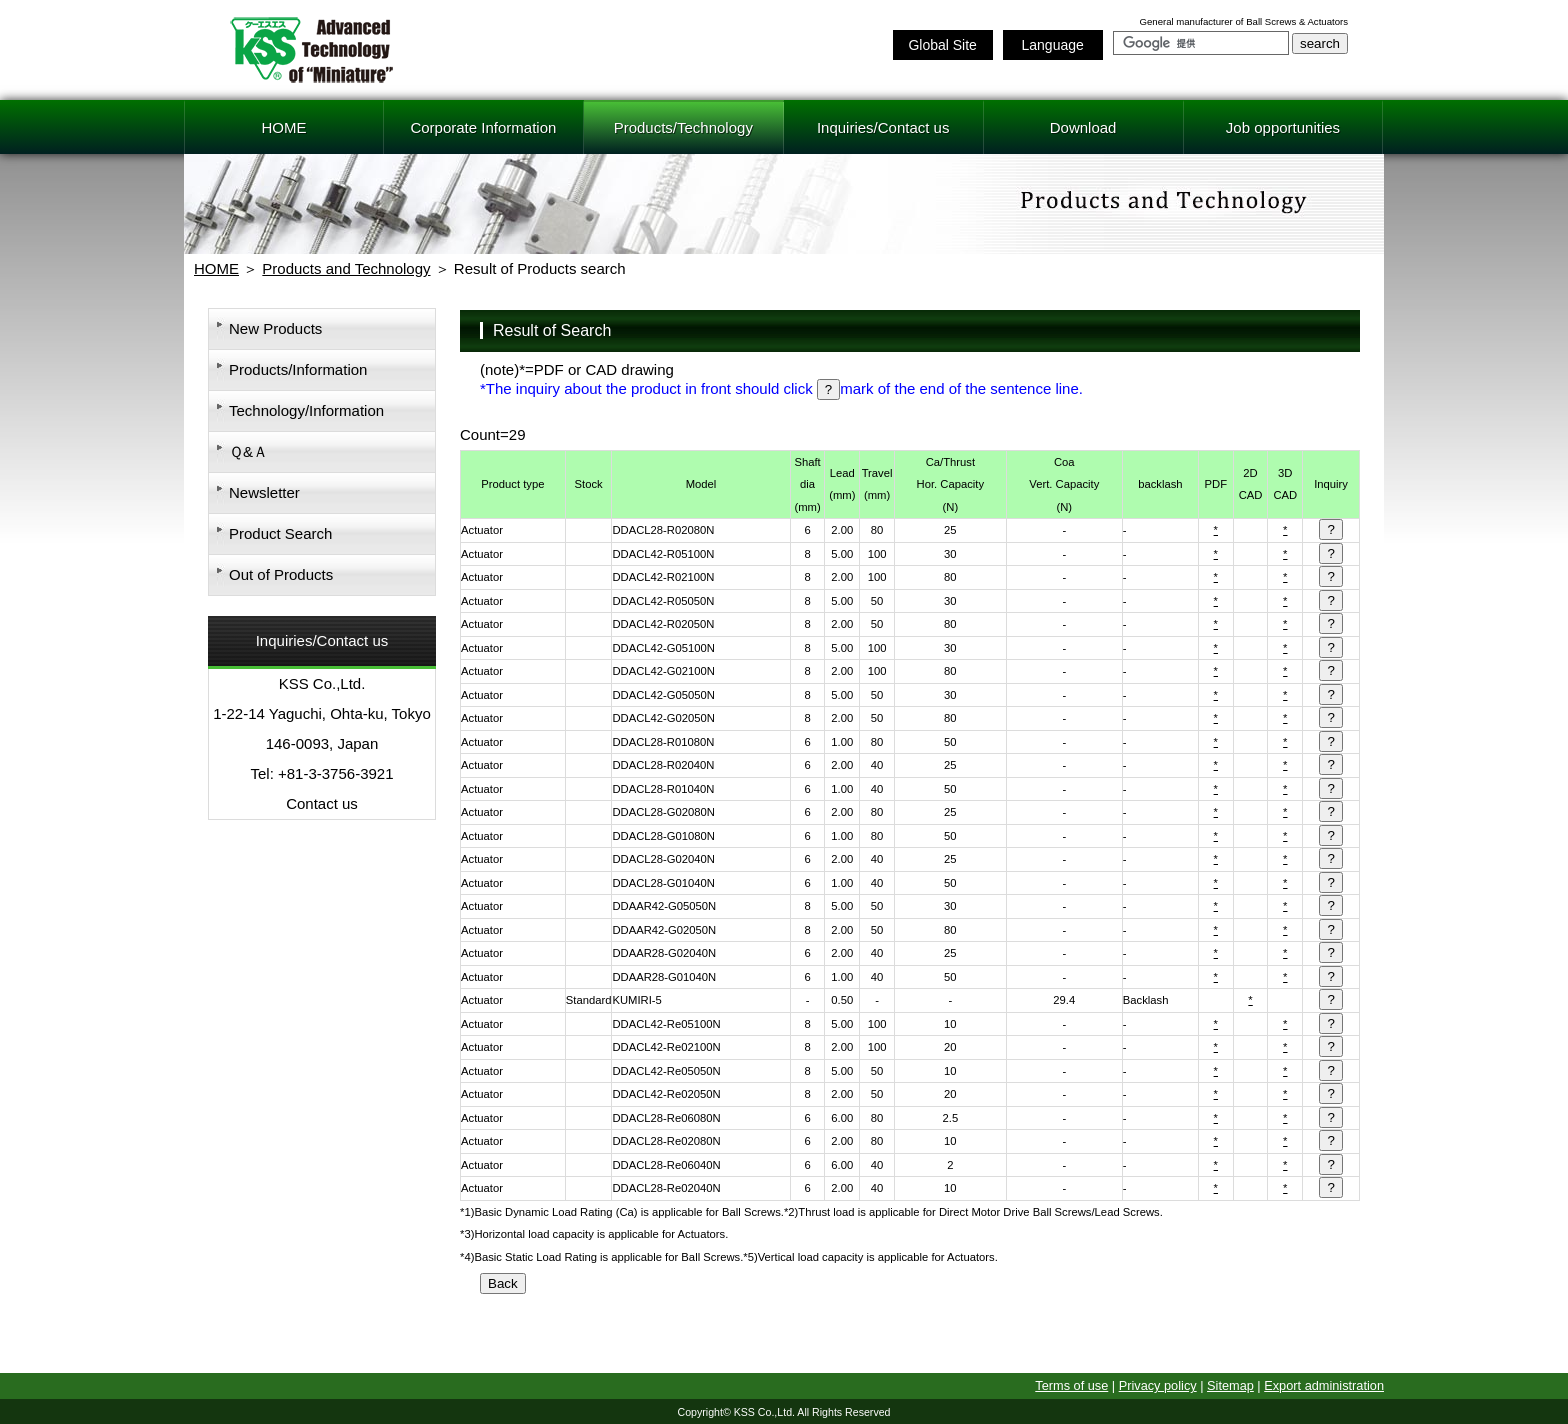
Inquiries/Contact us (883, 127)
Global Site (942, 45)
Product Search (280, 533)
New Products (275, 328)
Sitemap (1230, 1385)
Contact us (322, 803)
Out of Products (281, 574)
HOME (283, 127)
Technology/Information (306, 410)
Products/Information (298, 369)
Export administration (1324, 1385)
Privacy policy (1158, 1385)
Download (1083, 127)
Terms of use (1071, 1385)
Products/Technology (683, 127)
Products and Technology (346, 268)
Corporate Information (483, 127)
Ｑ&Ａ (248, 451)
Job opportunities (1283, 127)
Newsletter (264, 492)
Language (1052, 45)
